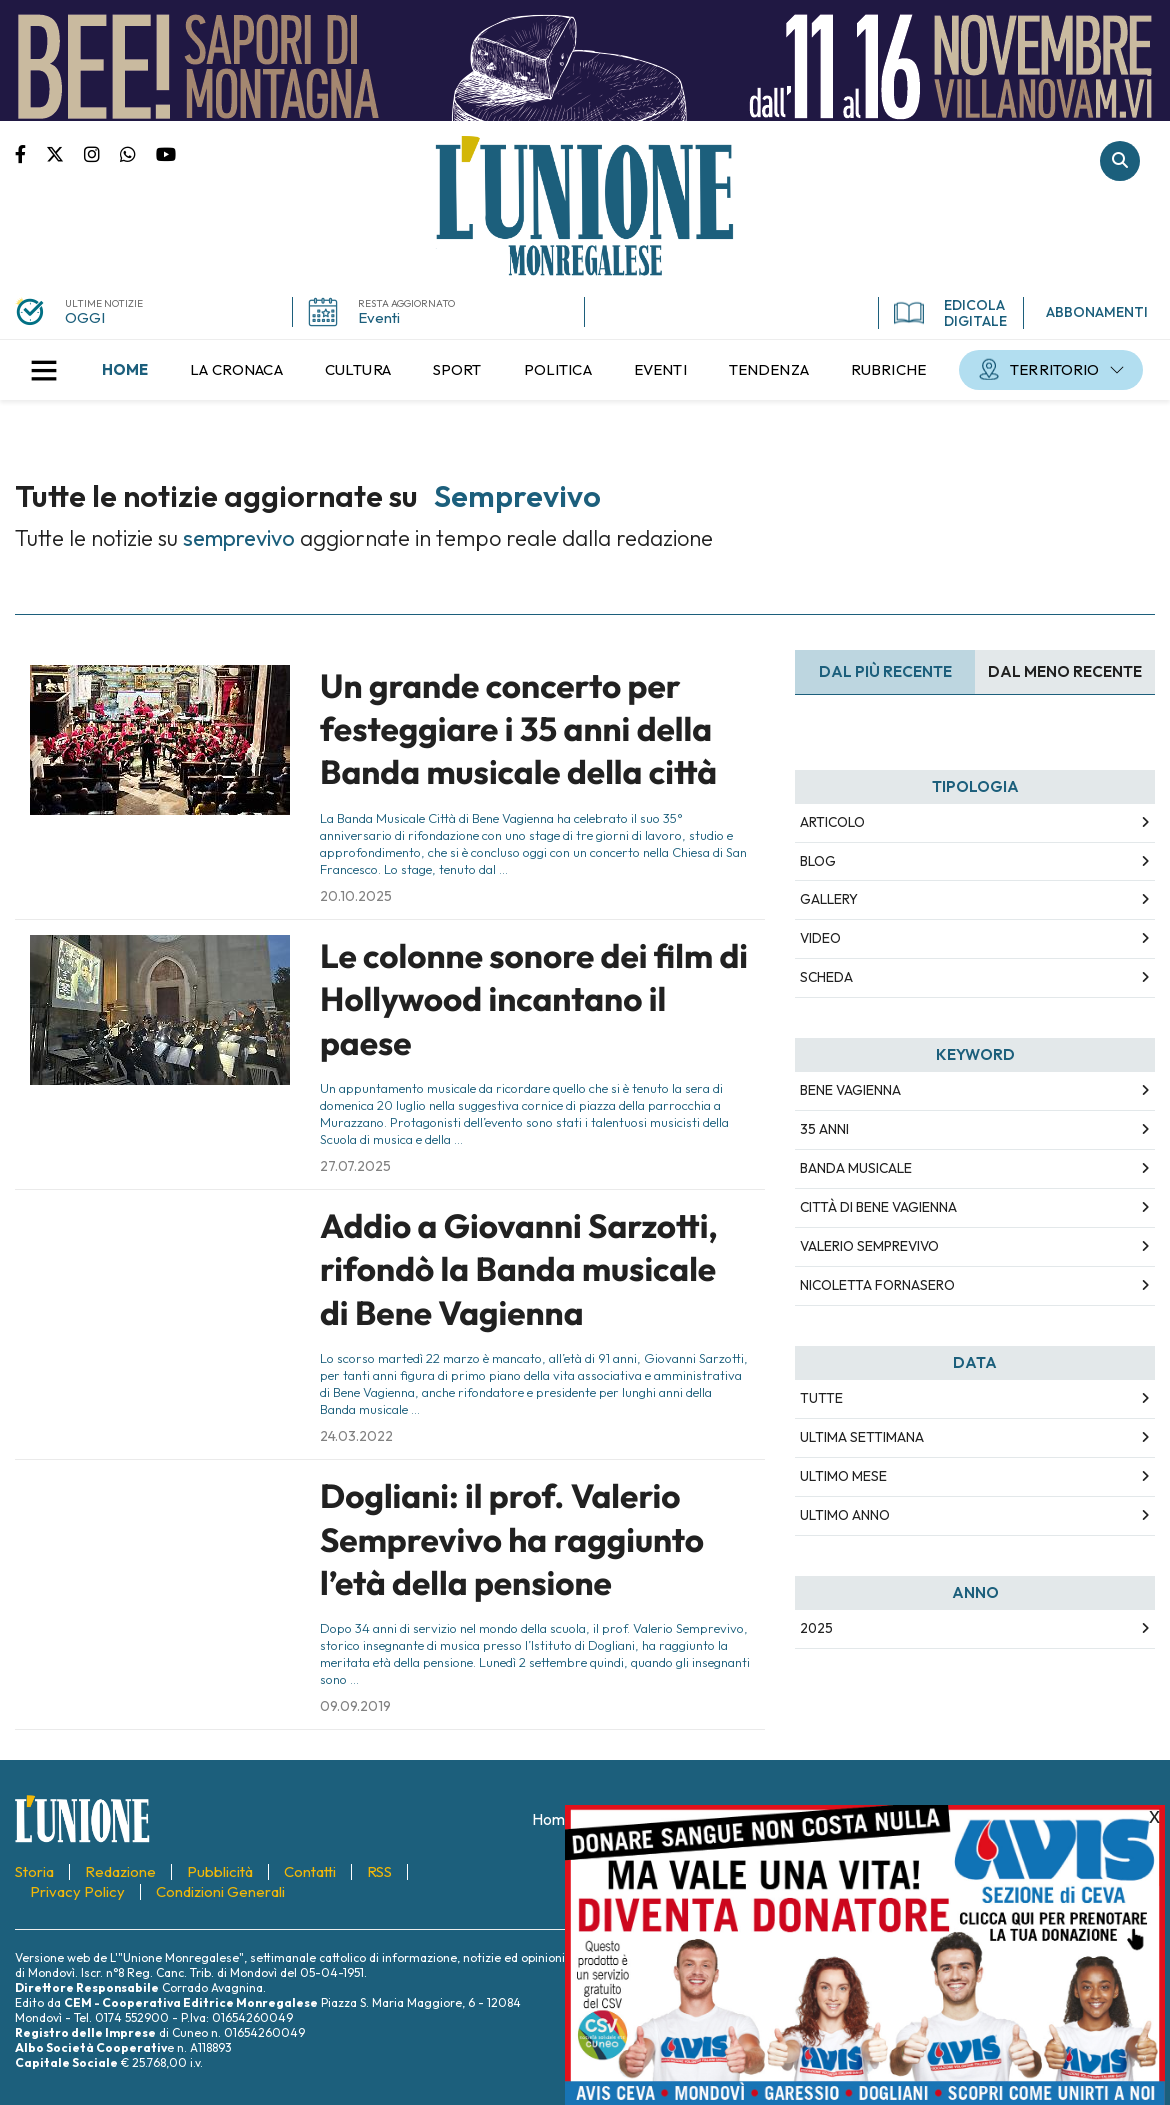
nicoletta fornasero (877, 1285)
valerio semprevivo (869, 1246)
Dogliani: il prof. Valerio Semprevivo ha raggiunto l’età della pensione (512, 1539)
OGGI (85, 317)
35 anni (824, 1129)
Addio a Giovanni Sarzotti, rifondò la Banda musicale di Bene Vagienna (519, 1269)
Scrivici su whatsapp (138, 153)
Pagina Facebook (30, 153)
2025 (816, 1628)
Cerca (1120, 161)
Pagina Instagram (102, 153)
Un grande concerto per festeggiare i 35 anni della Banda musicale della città (518, 729)
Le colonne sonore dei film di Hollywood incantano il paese (534, 999)
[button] (44, 370)
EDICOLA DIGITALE (950, 313)
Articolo (832, 822)
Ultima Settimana (862, 1437)
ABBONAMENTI (1097, 312)
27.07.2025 (355, 1166)
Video (820, 938)
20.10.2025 (356, 896)
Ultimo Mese (843, 1476)
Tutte (821, 1398)
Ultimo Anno (845, 1515)
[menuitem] (125, 370)
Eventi (379, 317)
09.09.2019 (355, 1706)
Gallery (829, 899)
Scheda (826, 977)
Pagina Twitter (65, 153)
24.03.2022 (356, 1436)
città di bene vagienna (878, 1207)
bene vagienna (850, 1090)
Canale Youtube (166, 153)
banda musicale (856, 1168)
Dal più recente (885, 671)
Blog (818, 861)
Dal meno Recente (1065, 671)
